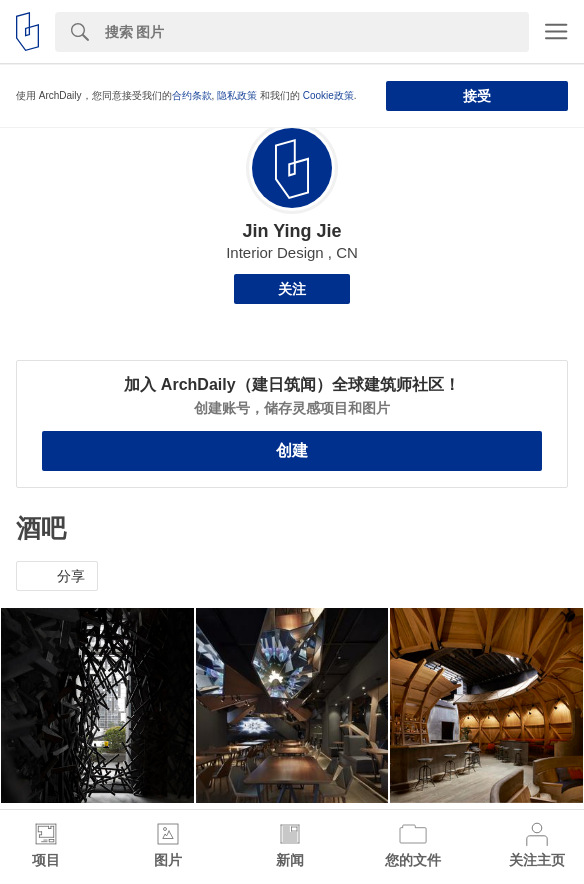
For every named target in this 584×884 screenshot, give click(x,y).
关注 (292, 289)
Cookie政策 (328, 95)
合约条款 (192, 95)
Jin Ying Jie (291, 231)
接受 (477, 96)
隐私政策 (237, 95)
